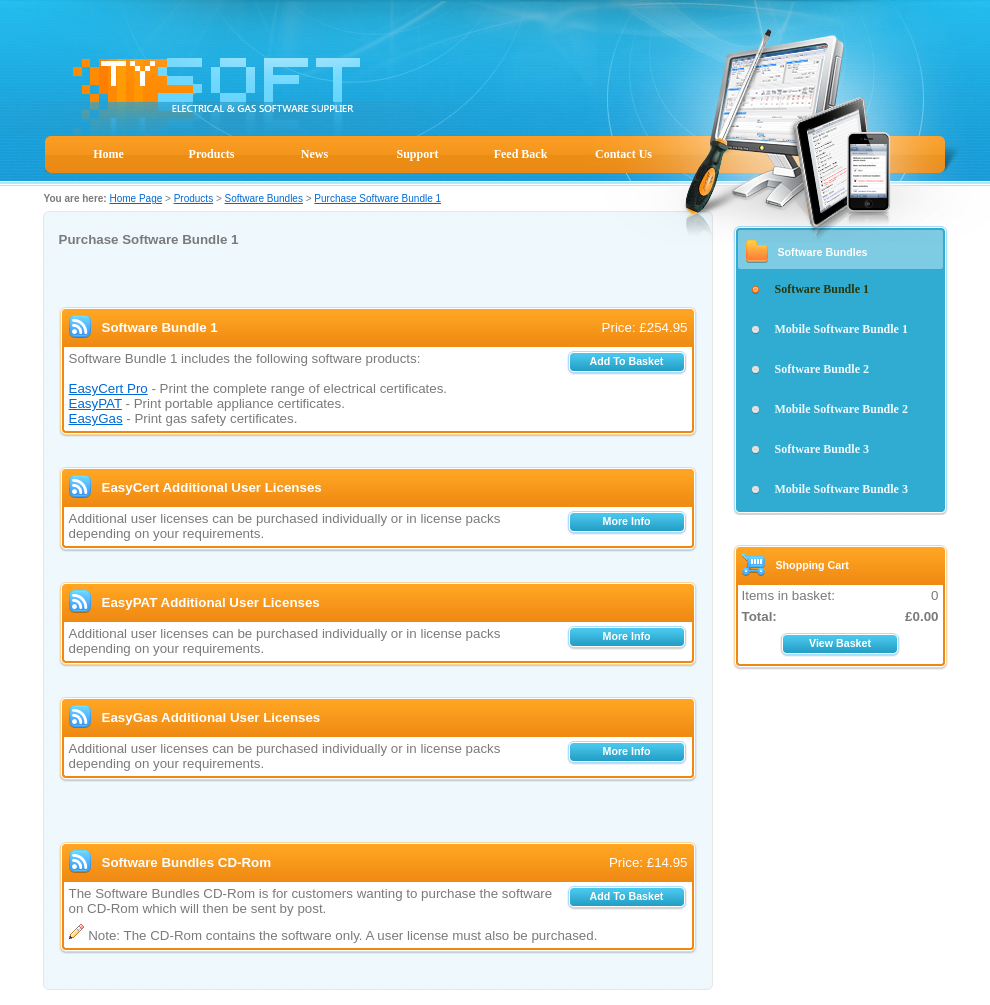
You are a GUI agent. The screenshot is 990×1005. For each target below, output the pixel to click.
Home (108, 154)
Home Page (135, 198)
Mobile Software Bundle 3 (841, 489)
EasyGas (96, 418)
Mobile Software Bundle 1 (841, 329)
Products (212, 154)
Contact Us (623, 154)
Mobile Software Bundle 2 (841, 409)
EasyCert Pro (108, 388)
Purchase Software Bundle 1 (377, 198)
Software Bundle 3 (822, 449)
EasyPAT (95, 403)
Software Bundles (264, 198)
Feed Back (521, 154)
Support (417, 154)
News (314, 154)
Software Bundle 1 (822, 289)
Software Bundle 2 (822, 369)
